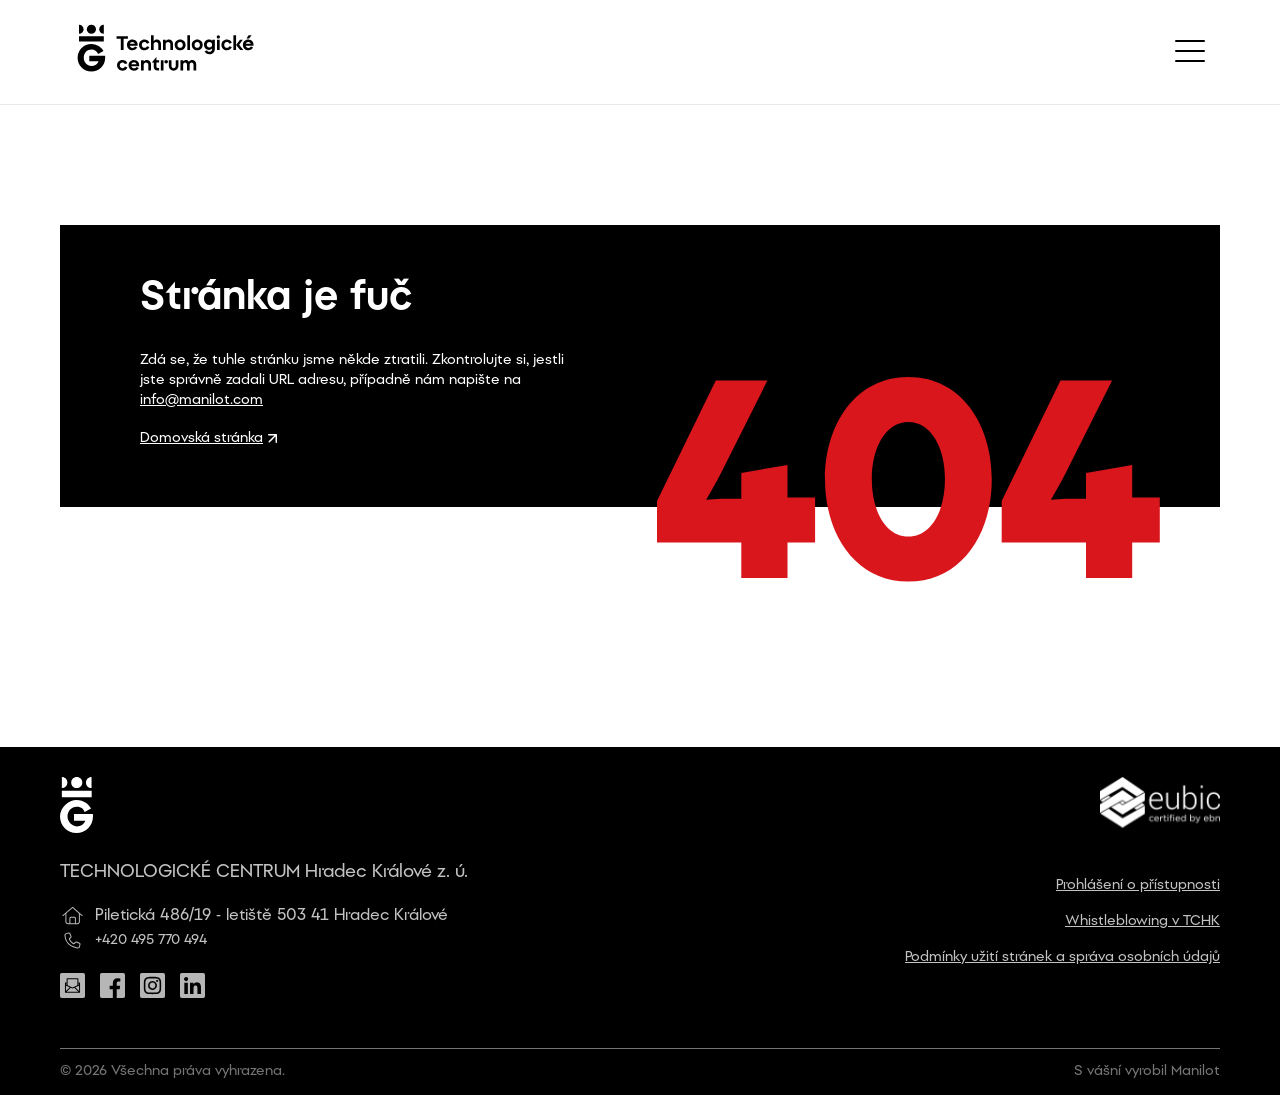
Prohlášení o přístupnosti (1138, 885)
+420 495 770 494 (151, 940)
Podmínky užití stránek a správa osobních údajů (1062, 957)
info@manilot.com (201, 400)
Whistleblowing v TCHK (1142, 921)
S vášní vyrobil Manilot (1147, 1071)
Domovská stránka (208, 438)
